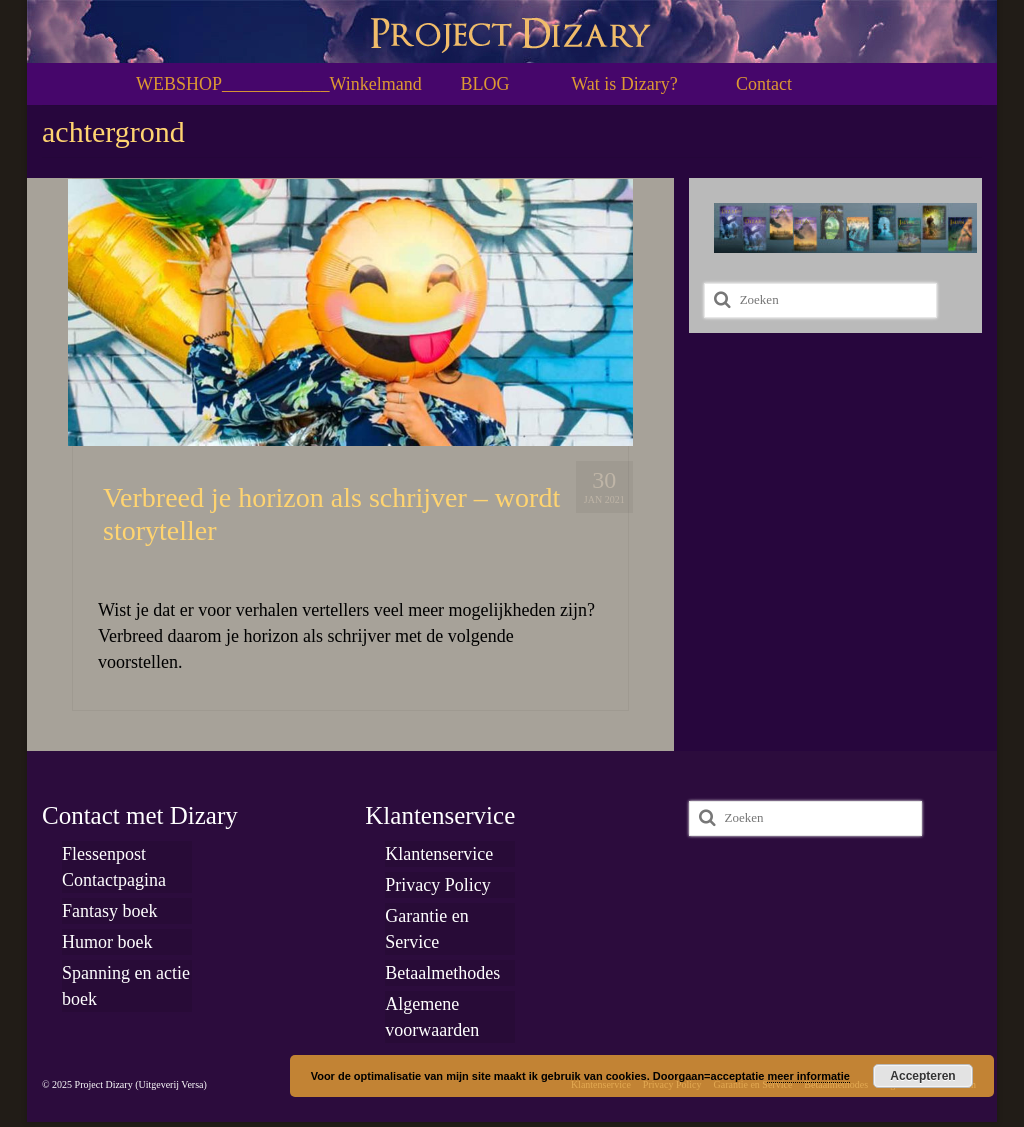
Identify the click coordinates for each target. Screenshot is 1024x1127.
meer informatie (808, 1076)
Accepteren (922, 1076)
